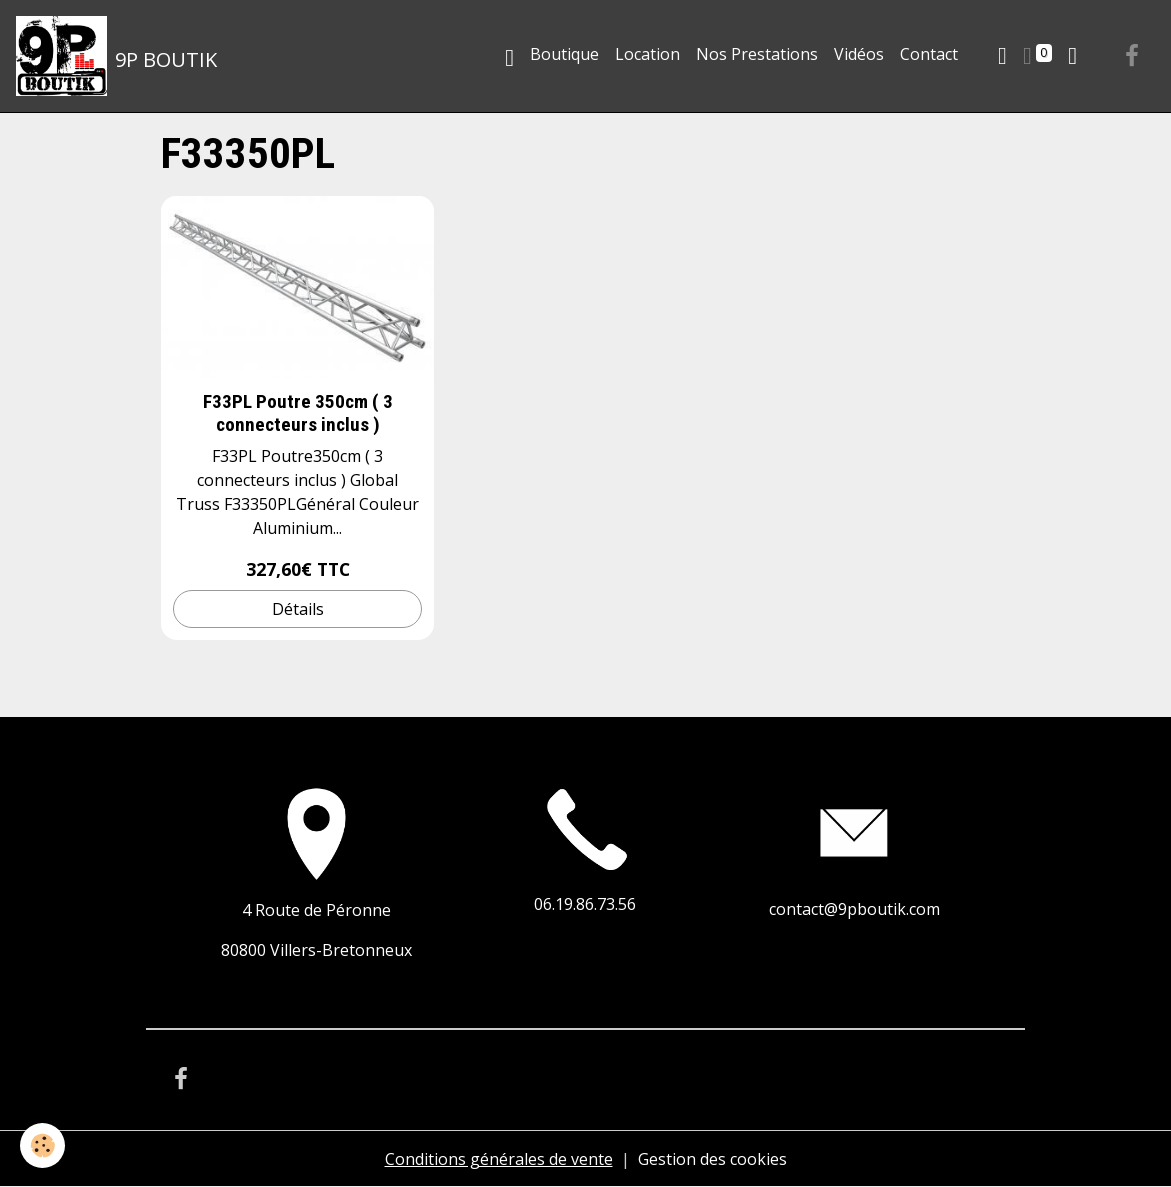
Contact (929, 54)
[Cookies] (42, 1145)
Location (647, 54)
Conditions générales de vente (499, 1159)
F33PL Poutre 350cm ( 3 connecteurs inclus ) (298, 413)
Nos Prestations (757, 54)
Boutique (564, 54)
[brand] (116, 56)
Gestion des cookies (712, 1159)
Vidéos (859, 54)
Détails (298, 609)
